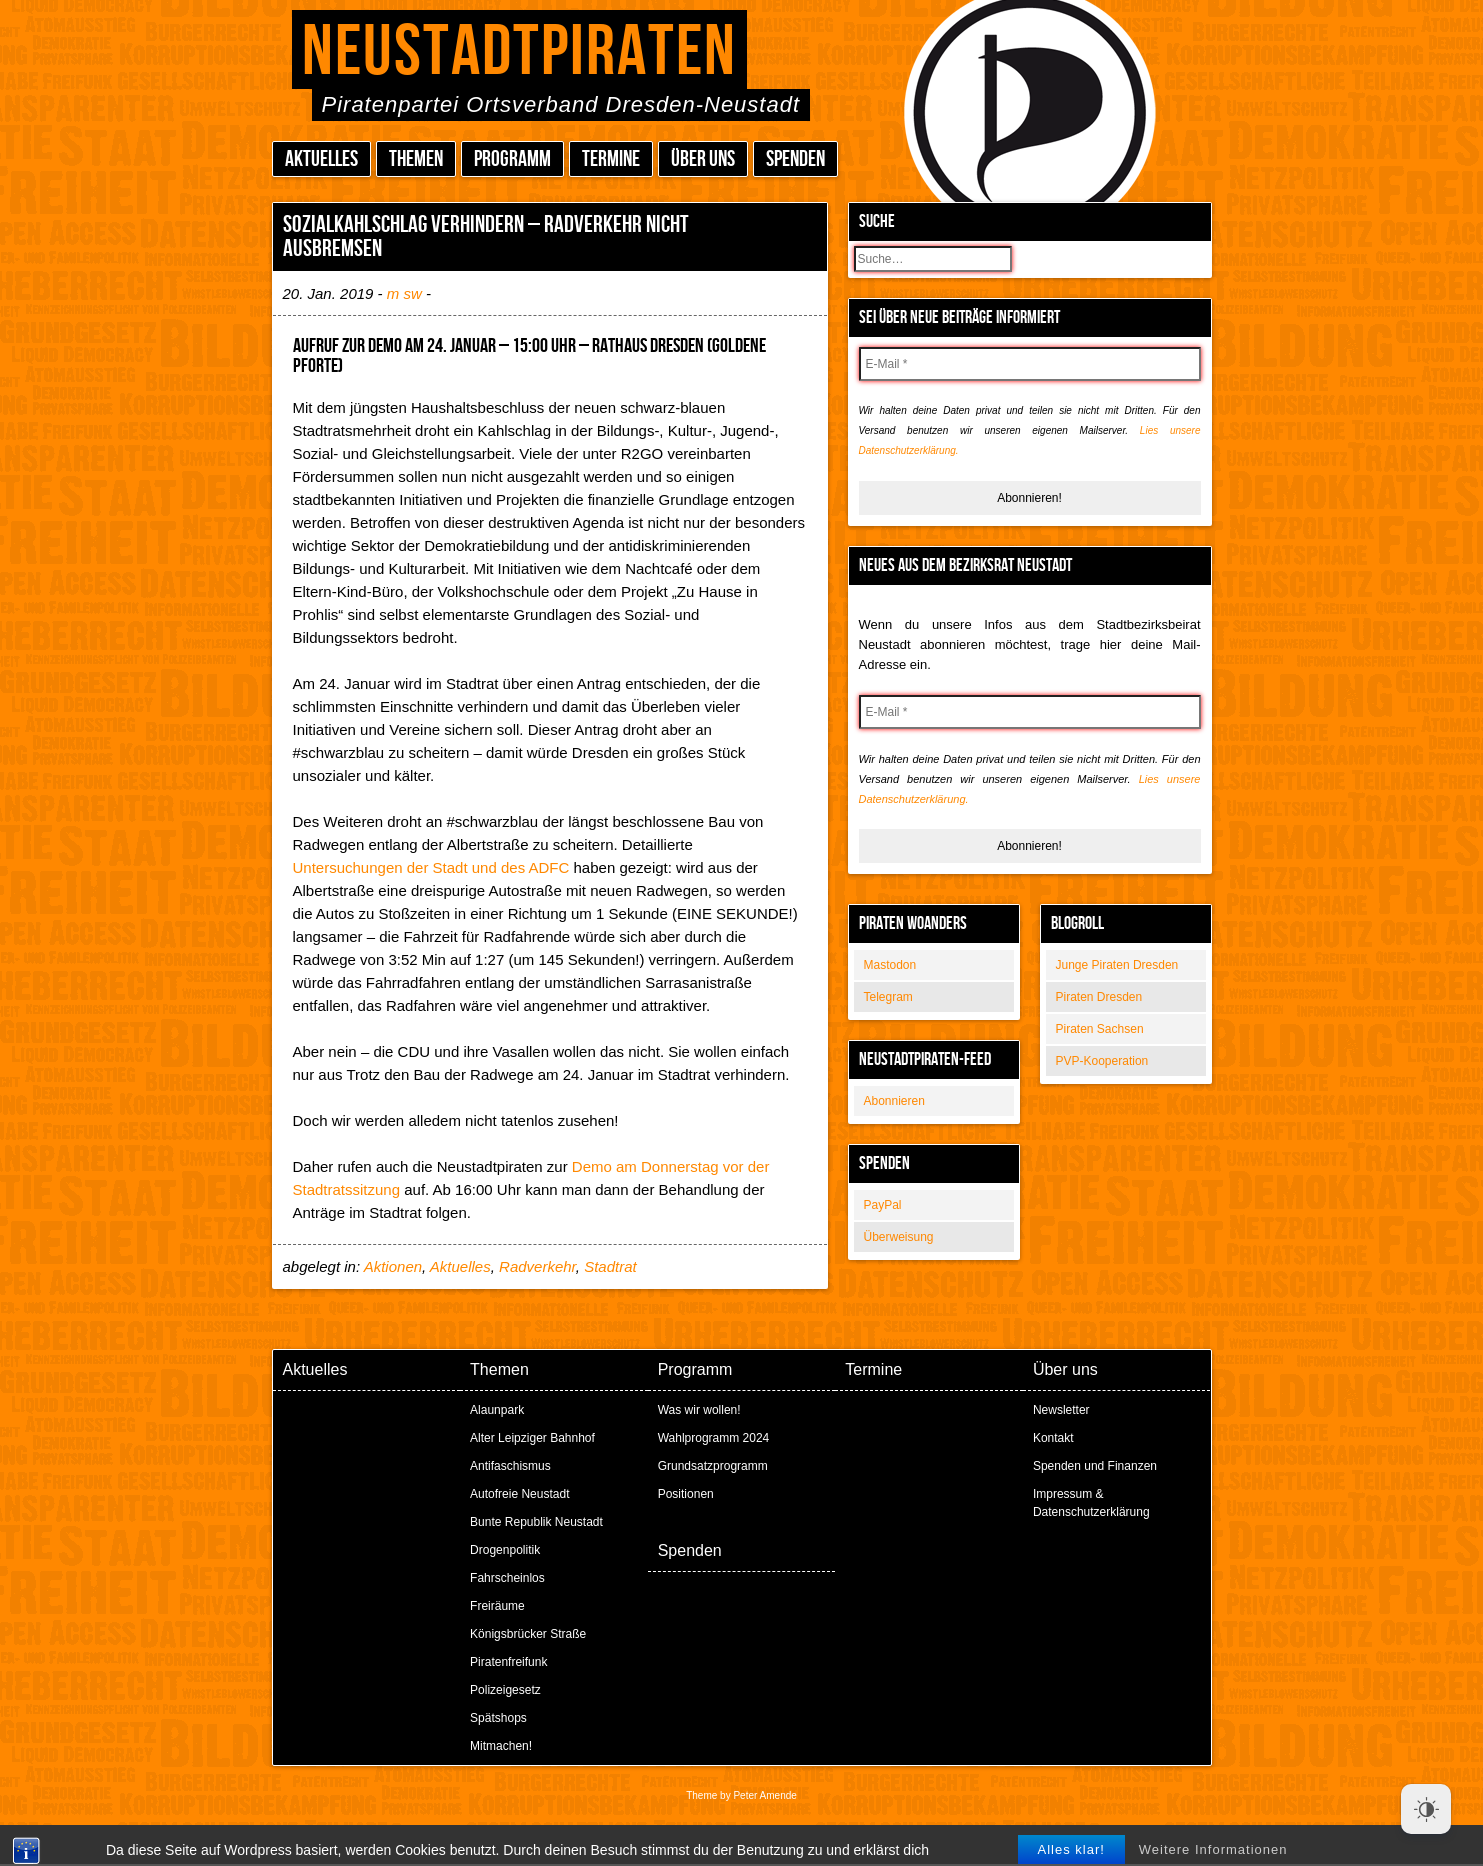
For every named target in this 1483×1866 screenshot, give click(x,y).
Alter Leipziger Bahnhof (532, 1438)
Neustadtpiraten (519, 52)
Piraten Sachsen (1100, 1029)
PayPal (883, 1205)
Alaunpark (497, 1410)
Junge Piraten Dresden (1117, 965)
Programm (512, 159)
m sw (404, 293)
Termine (611, 159)
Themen (416, 159)
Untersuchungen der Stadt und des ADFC (431, 867)
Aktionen (393, 1266)
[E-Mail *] (1030, 364)
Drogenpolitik (505, 1550)
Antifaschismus (510, 1466)
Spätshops (498, 1718)
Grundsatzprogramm (713, 1466)
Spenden (795, 159)
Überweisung (899, 1237)
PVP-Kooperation (1102, 1061)
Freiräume (497, 1606)
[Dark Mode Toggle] (1426, 1809)
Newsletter (1061, 1410)
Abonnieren (894, 1101)
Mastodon (890, 965)
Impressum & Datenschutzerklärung (1091, 1503)
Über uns (703, 159)
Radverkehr (537, 1266)
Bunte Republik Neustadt (536, 1522)
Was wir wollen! (699, 1410)
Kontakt (1053, 1438)
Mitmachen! (501, 1746)
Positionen (686, 1494)
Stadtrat (610, 1266)
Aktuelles (321, 159)
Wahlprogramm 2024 (714, 1438)
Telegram (888, 997)
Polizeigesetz (505, 1690)
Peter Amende (764, 1795)
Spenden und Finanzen (1095, 1466)
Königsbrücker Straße (528, 1634)
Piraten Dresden (1099, 997)
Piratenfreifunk (508, 1662)
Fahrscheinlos (507, 1578)
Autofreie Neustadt (519, 1494)
